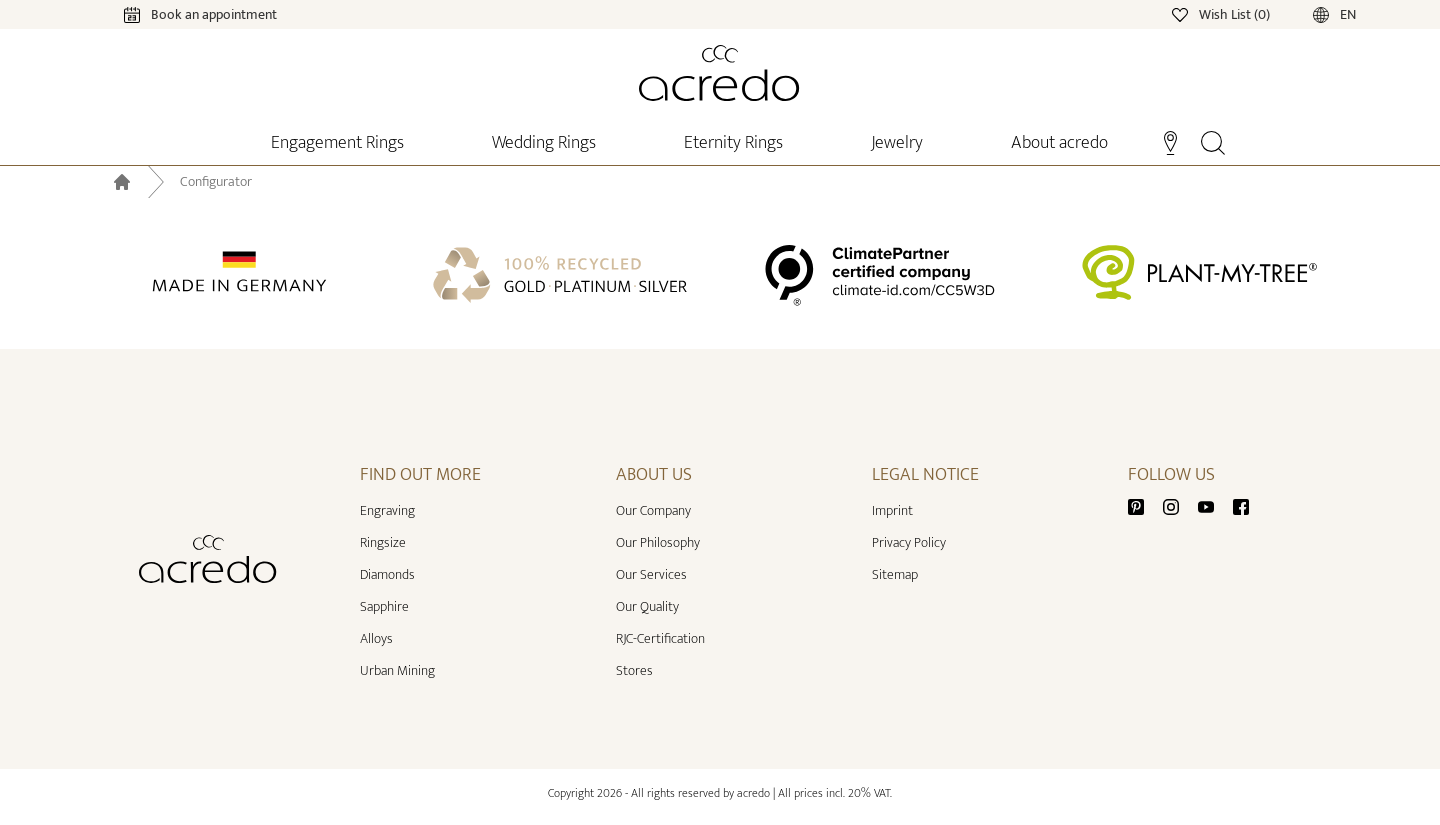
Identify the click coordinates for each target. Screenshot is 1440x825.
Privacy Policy (909, 542)
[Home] (719, 73)
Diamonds (387, 574)
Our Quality (647, 606)
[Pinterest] (1144, 506)
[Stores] (1170, 141)
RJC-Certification (660, 638)
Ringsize (383, 542)
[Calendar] (180, 13)
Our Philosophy (658, 542)
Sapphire (384, 606)
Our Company (653, 510)
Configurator (216, 182)
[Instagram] (1179, 506)
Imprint (892, 510)
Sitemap (895, 574)
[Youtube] (1214, 506)
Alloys (376, 638)
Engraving (387, 510)
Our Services (651, 574)
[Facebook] (1241, 506)
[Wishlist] (1222, 13)
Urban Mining (397, 670)
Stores (634, 670)
